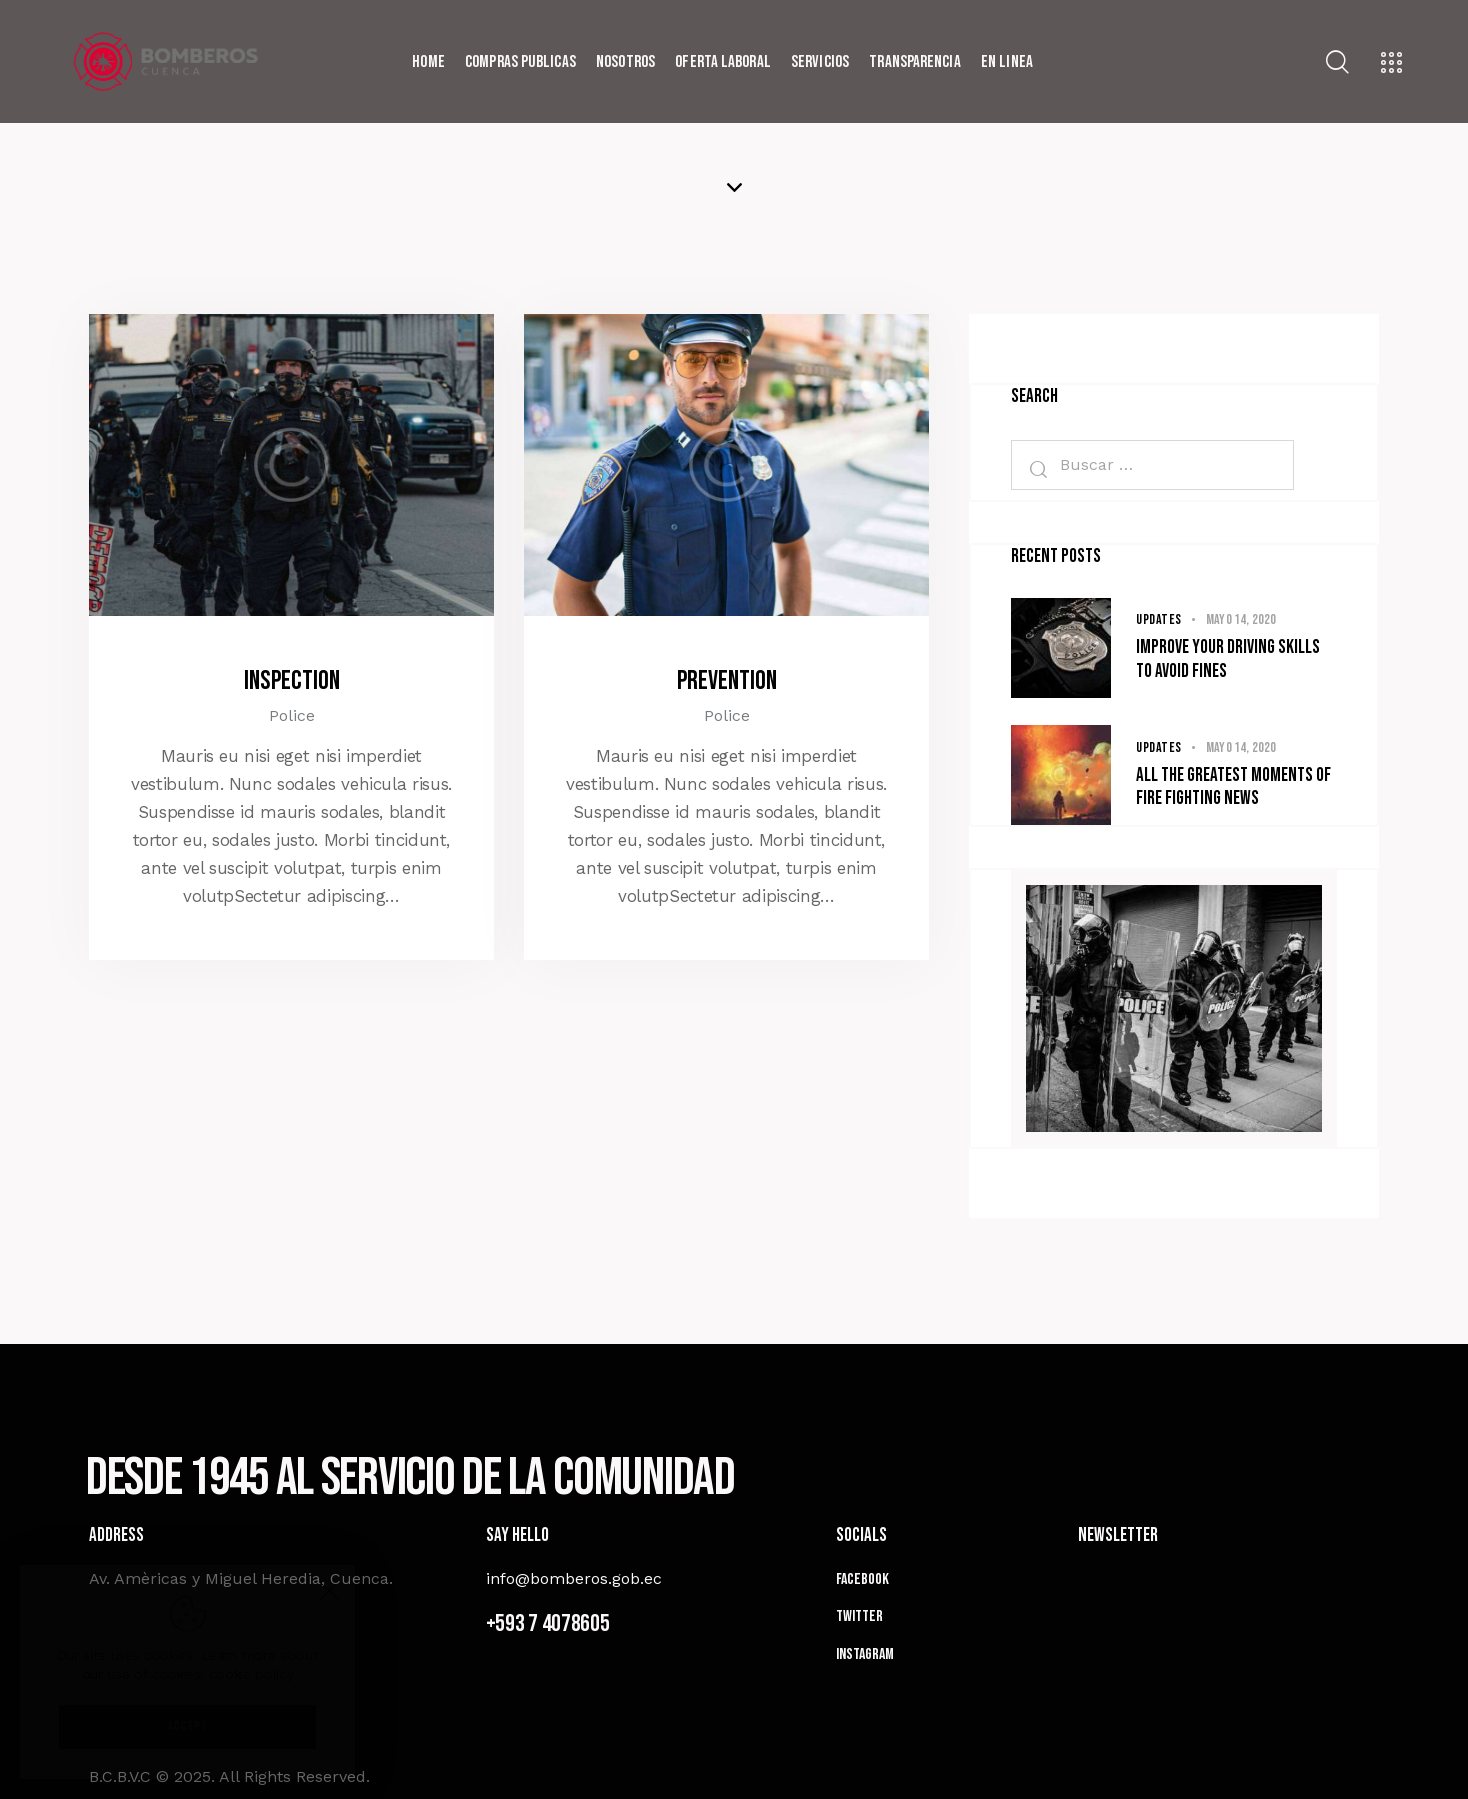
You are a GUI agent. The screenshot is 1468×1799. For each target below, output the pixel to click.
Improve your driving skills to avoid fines (1228, 659)
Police (292, 715)
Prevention (727, 681)
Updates (1159, 619)
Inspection (292, 681)
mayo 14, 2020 (1241, 619)
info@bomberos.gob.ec (574, 1578)
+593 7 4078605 (548, 1623)
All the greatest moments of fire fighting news (1233, 787)
